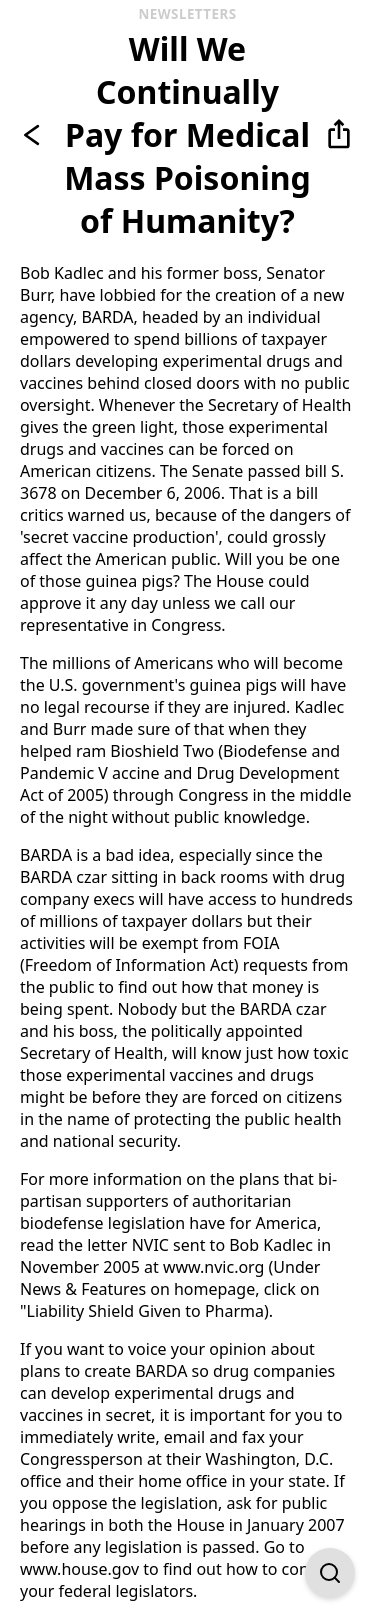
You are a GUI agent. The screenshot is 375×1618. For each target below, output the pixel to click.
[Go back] (36, 135)
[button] (339, 135)
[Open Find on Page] (330, 1573)
